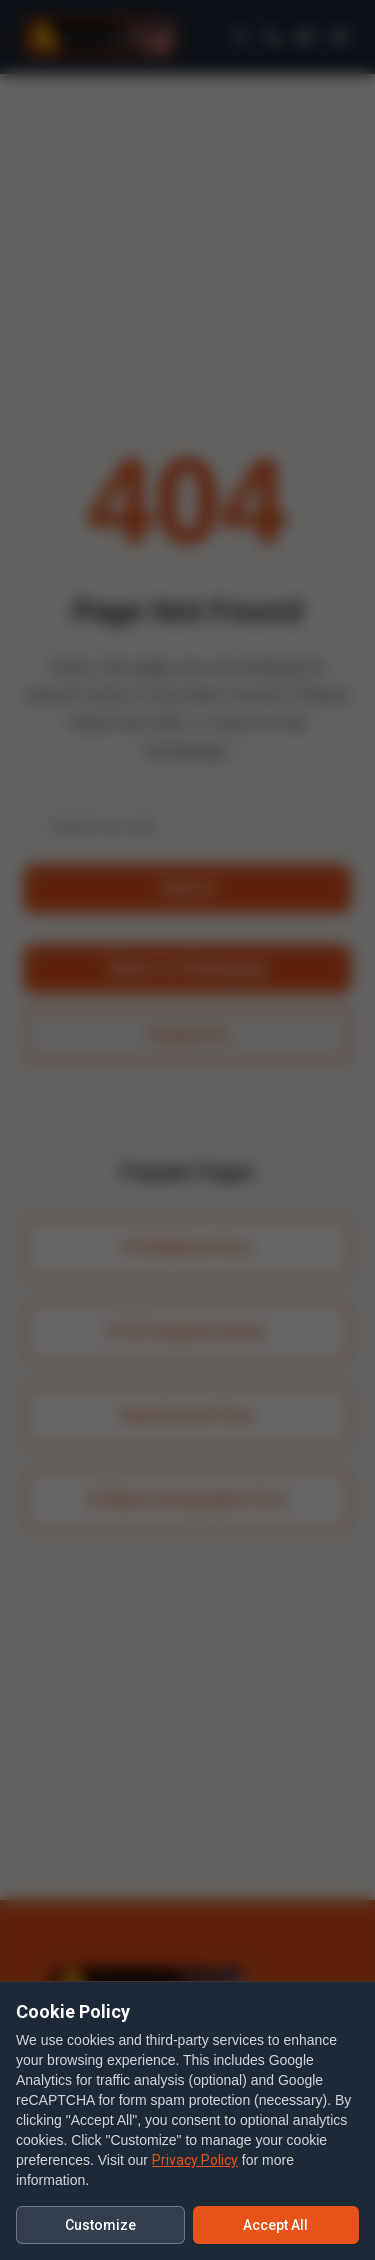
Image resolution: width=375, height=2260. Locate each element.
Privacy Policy (195, 2160)
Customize (100, 2225)
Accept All (275, 2225)
